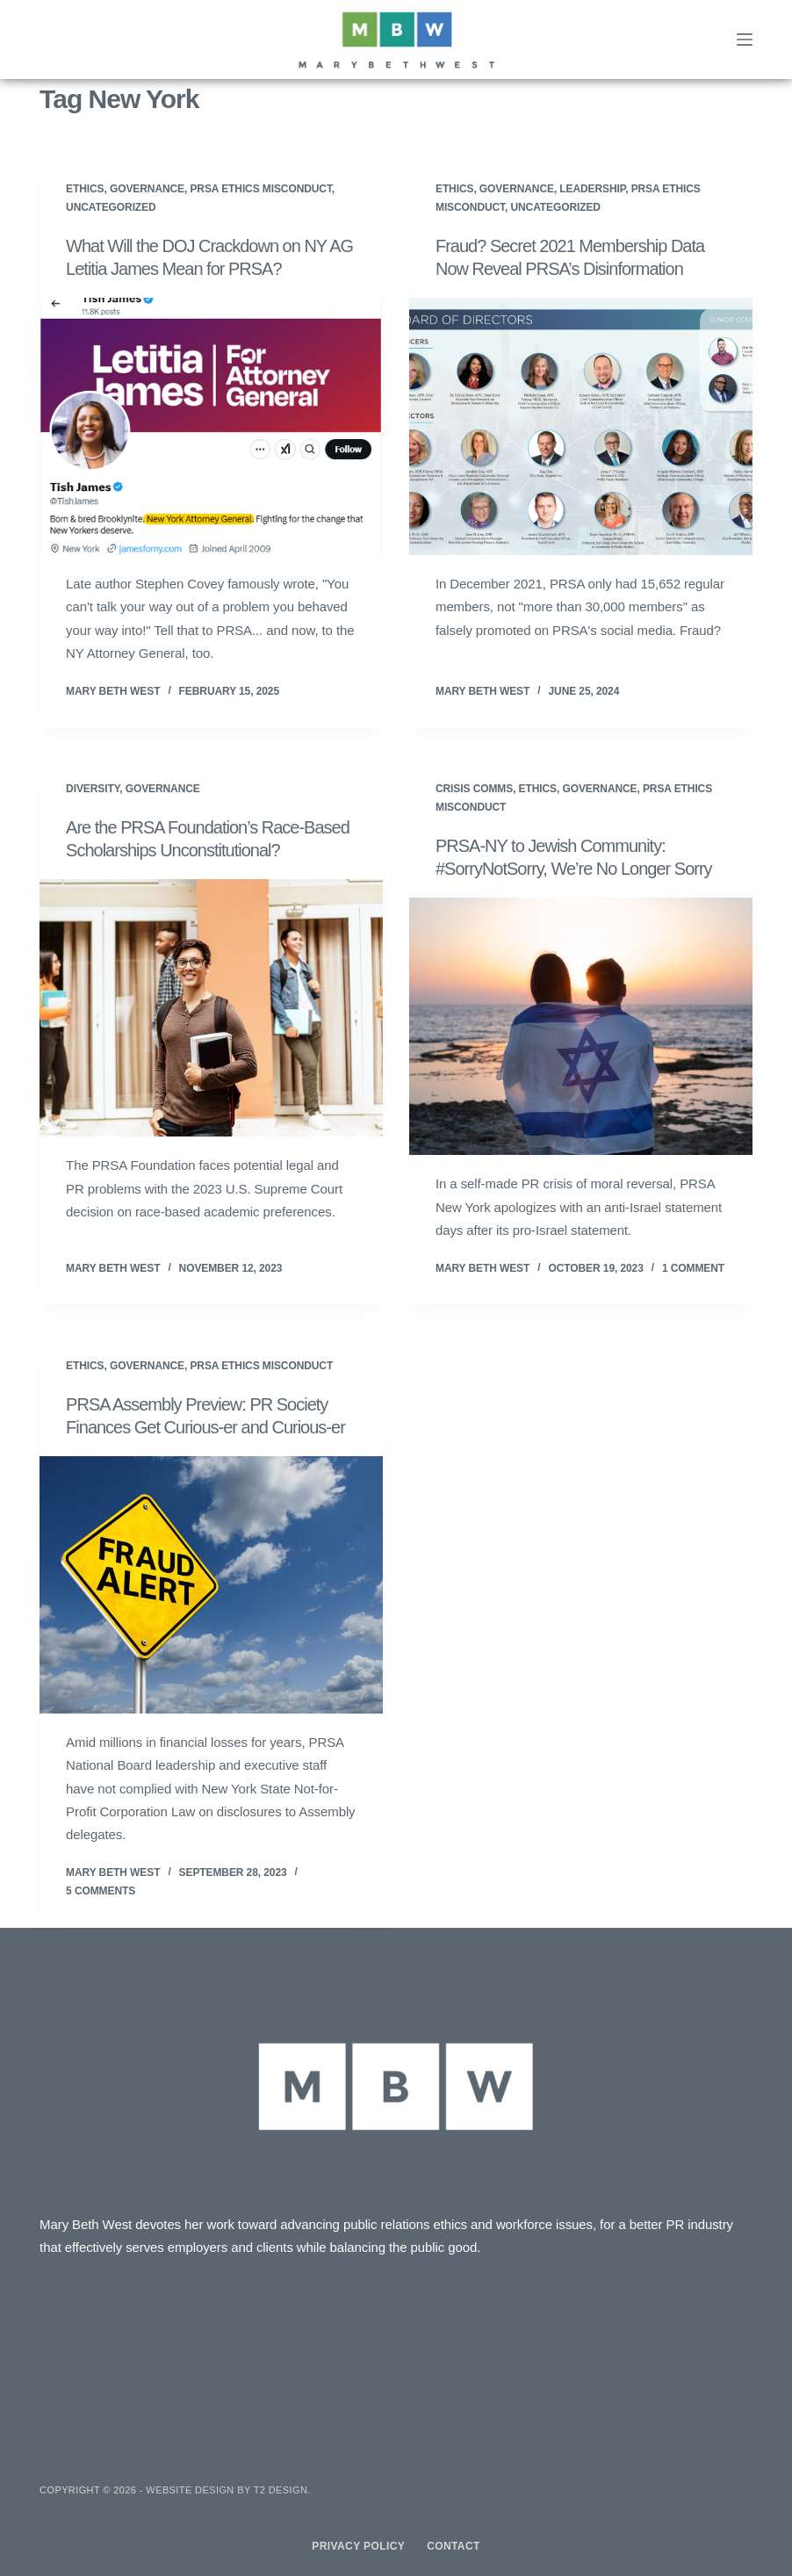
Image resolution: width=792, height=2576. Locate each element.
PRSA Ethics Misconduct (260, 189)
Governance (147, 189)
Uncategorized (110, 207)
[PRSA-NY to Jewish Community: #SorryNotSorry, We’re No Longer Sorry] (580, 1026)
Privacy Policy (358, 2546)
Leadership (592, 189)
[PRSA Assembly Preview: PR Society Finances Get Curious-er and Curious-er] (211, 1585)
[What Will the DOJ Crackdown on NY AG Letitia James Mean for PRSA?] (211, 426)
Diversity (92, 789)
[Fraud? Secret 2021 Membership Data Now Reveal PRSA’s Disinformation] (580, 426)
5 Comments (100, 1891)
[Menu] (744, 39)
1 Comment (693, 1268)
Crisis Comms (474, 789)
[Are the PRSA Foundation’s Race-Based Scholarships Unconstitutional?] (211, 1007)
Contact (453, 2546)
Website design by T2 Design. (228, 2490)
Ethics (85, 189)
